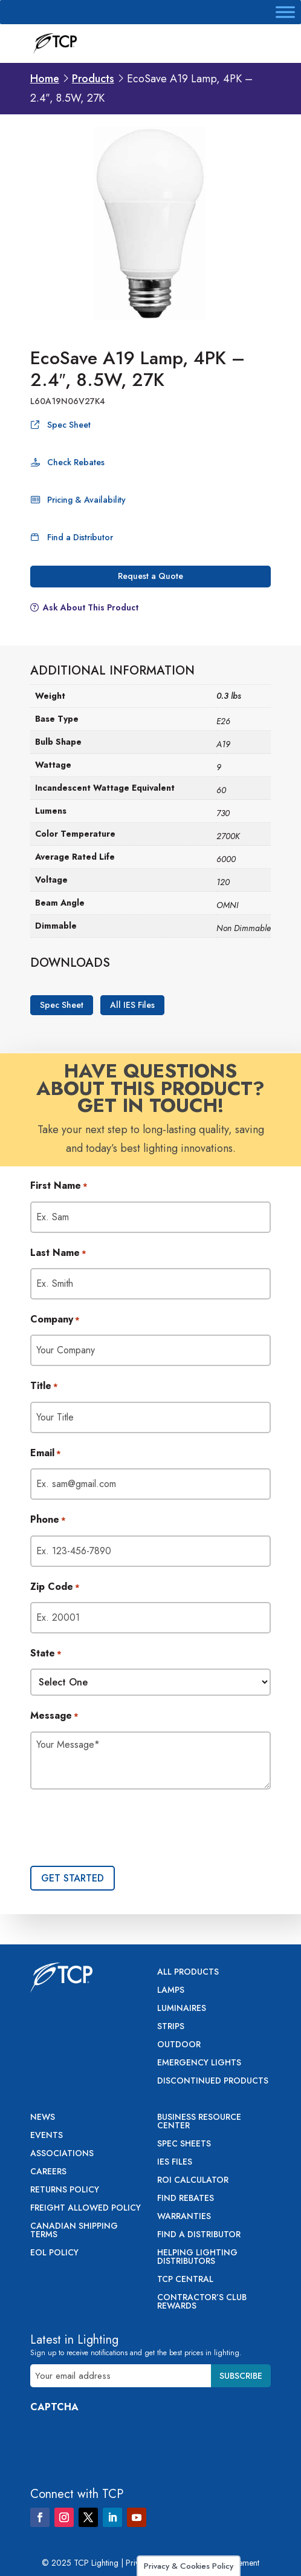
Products (93, 79)
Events (46, 2136)
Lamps (170, 1991)
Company (55, 1320)
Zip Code (55, 1587)
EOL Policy (54, 2253)
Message (54, 1716)
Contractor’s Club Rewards (202, 2302)
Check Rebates (76, 462)
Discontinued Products (212, 2081)
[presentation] (122, 1828)
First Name (59, 1186)
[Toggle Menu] (285, 12)
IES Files (174, 2162)
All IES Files (132, 1005)
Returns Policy (64, 2190)
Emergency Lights (199, 2063)
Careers (48, 2172)
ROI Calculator (192, 2181)
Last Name (58, 1253)
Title (44, 1386)
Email (45, 1453)
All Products (188, 1972)
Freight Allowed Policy (85, 2208)
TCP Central (185, 2280)
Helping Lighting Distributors (197, 2257)
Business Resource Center (199, 2122)
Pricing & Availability (86, 500)
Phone (48, 1520)
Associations (62, 2154)
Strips (170, 2027)
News (42, 2118)
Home (44, 79)
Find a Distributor (80, 537)
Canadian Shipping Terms (74, 2230)
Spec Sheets (184, 2144)
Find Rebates (185, 2199)
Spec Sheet (69, 425)
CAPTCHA (54, 2407)
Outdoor (179, 2045)
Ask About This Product (90, 607)
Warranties (184, 2217)
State (46, 1654)
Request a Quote (150, 576)
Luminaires (181, 2009)
